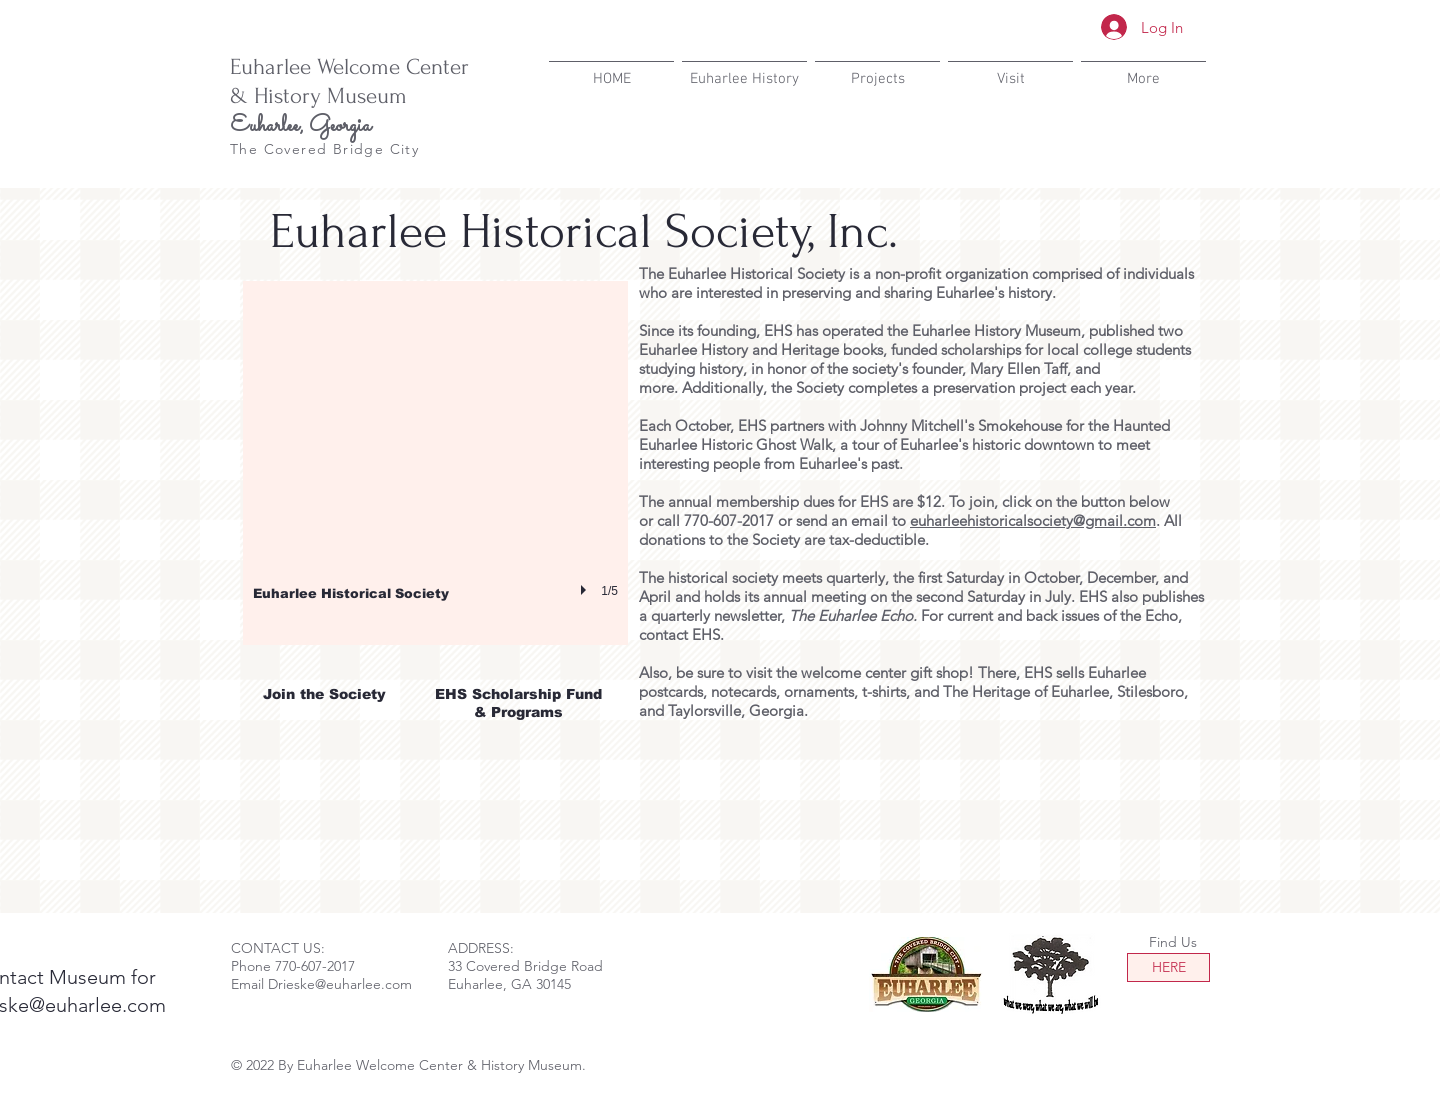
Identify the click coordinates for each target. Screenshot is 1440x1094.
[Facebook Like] (1085, 150)
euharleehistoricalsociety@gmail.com (1033, 520)
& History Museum (318, 96)
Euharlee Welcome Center (349, 67)
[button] (435, 463)
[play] (586, 590)
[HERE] (1168, 967)
